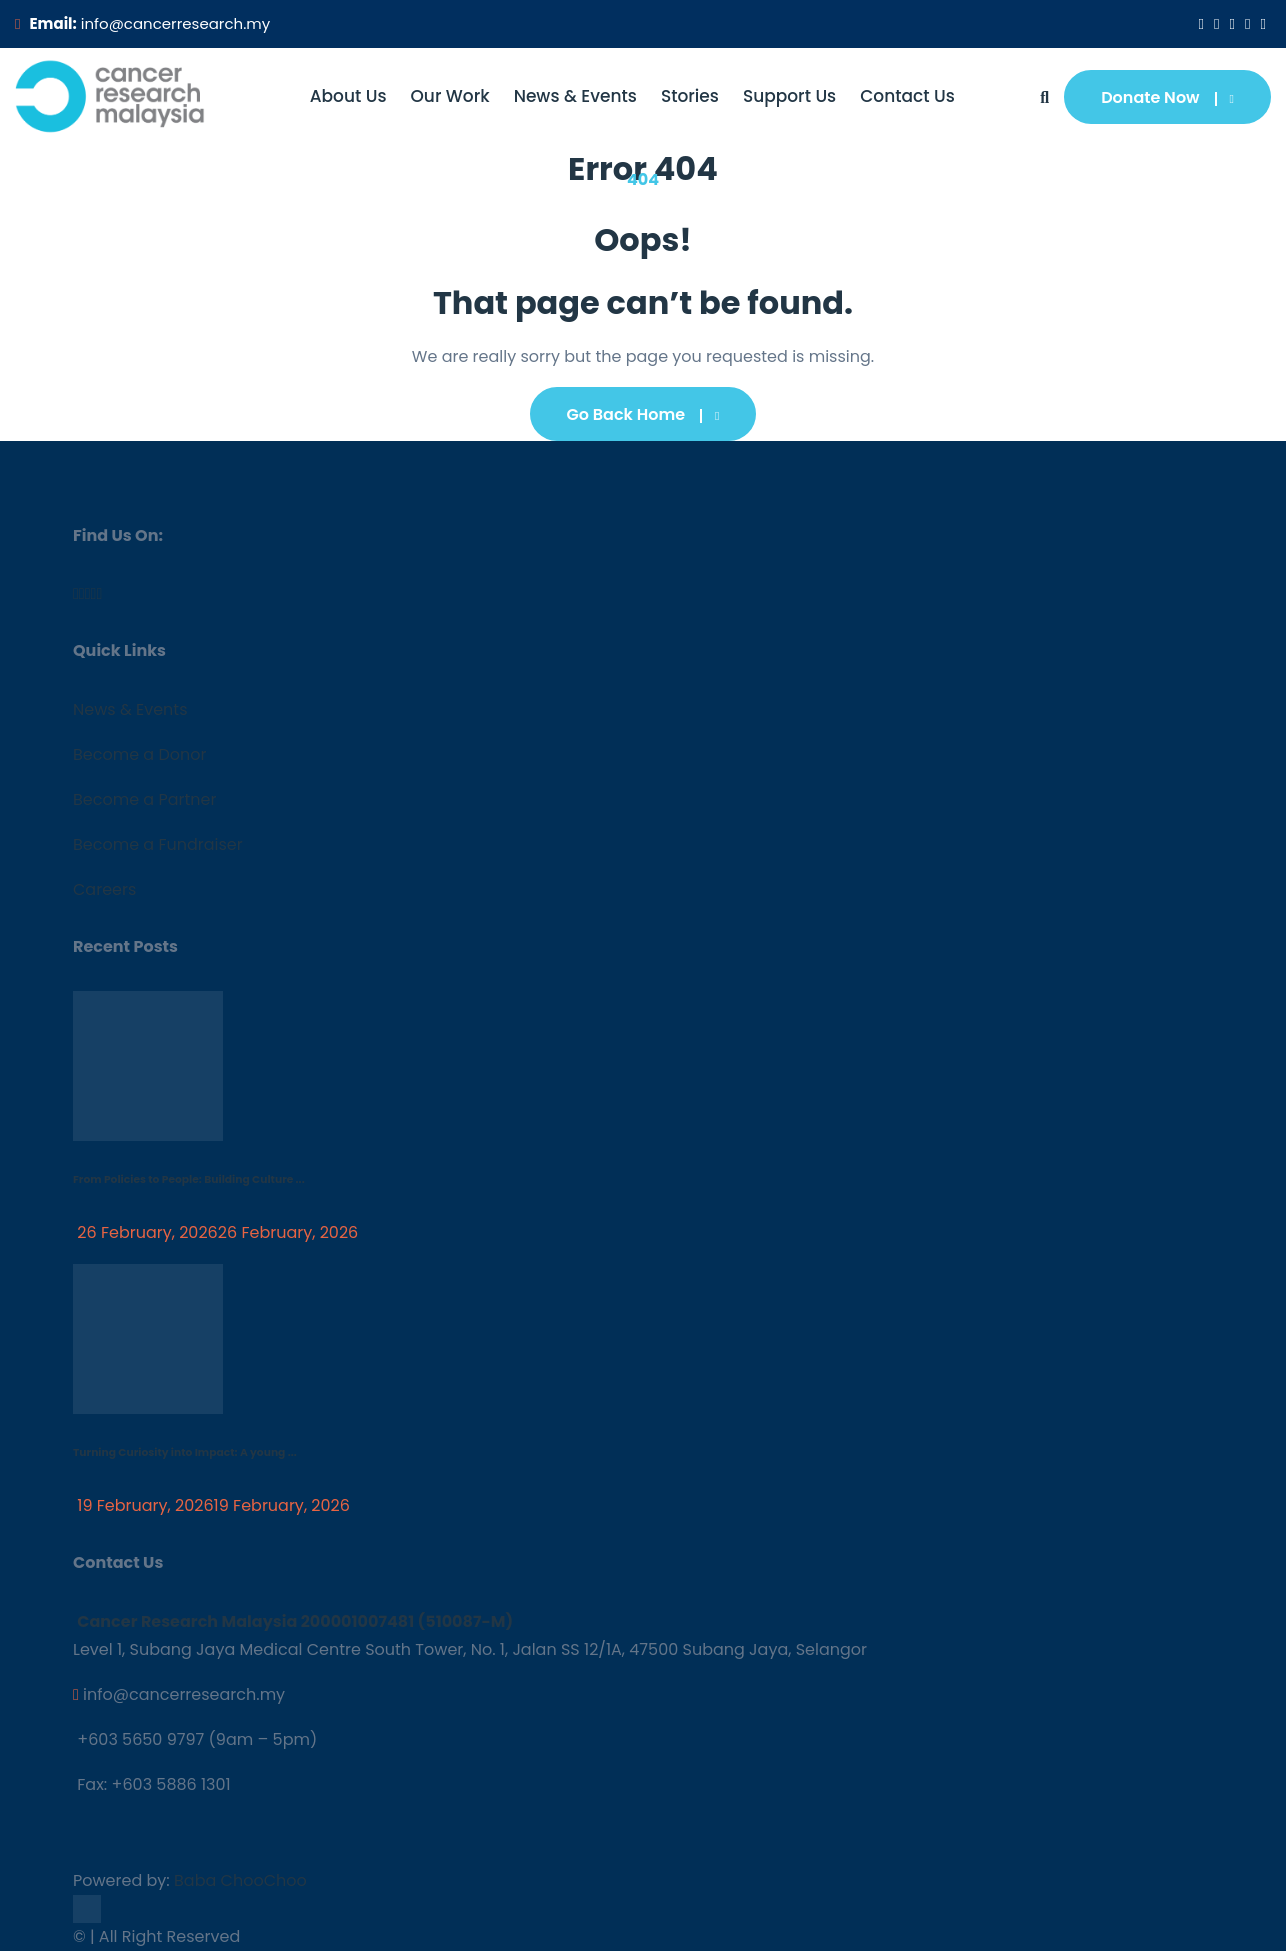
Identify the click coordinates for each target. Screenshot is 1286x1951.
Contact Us (907, 96)
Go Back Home (643, 414)
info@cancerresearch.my (175, 23)
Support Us (789, 96)
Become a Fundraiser (158, 844)
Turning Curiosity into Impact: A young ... (185, 1452)
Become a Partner (144, 799)
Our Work (450, 96)
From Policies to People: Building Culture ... (189, 1179)
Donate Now (1167, 97)
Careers (104, 889)
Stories (690, 96)
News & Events (575, 96)
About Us (348, 96)
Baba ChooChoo (240, 1880)
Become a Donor (139, 754)
